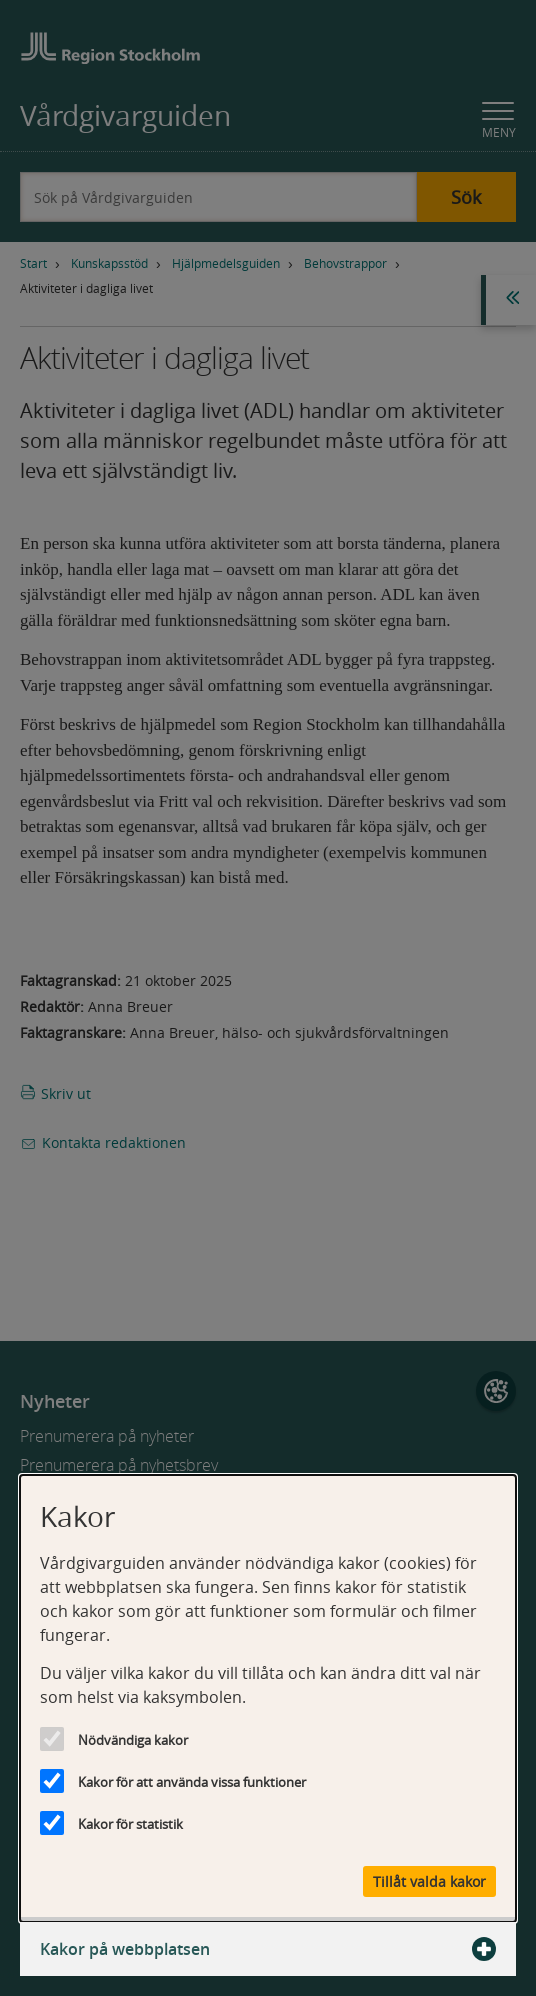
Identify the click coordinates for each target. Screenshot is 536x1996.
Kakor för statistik (130, 1824)
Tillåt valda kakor (429, 1881)
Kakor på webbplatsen (268, 1949)
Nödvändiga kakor (133, 1740)
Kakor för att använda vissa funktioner (192, 1782)
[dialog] (268, 1698)
